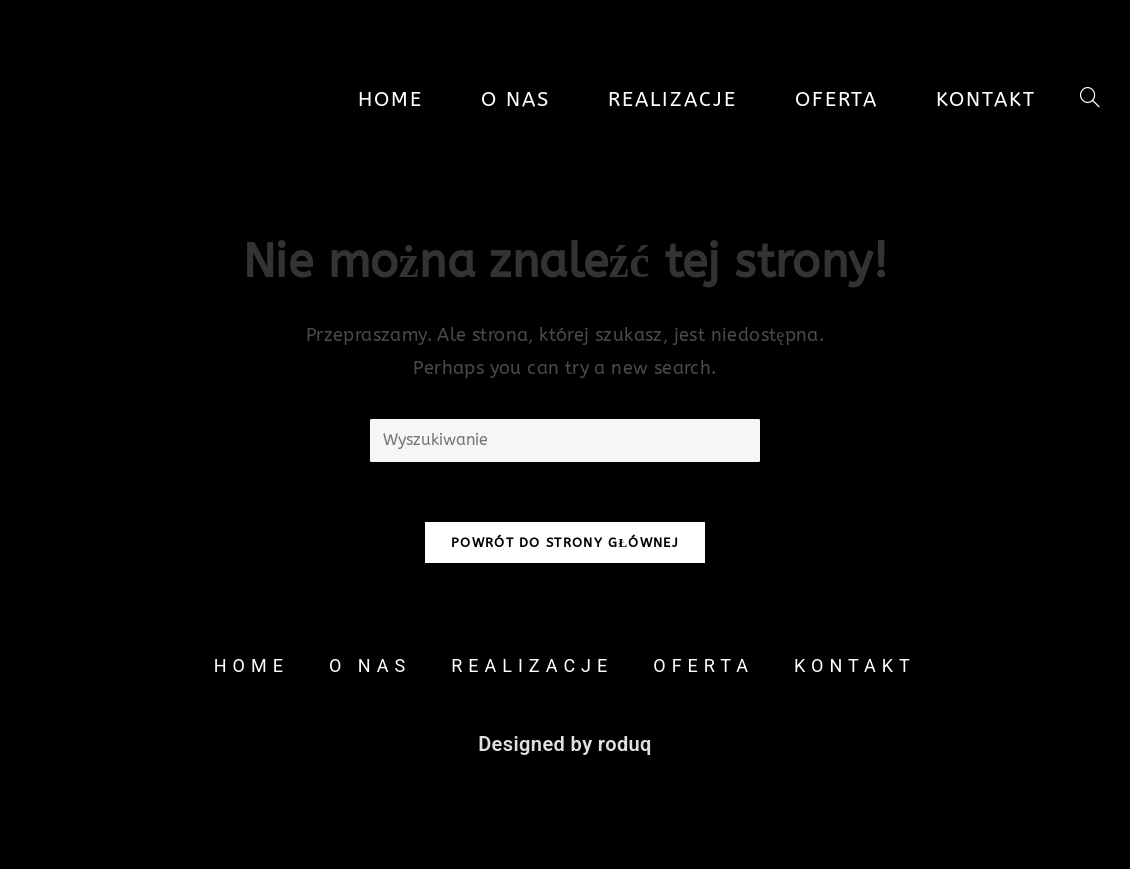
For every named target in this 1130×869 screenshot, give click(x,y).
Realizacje (532, 665)
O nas (370, 665)
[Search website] (1090, 100)
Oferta (703, 665)
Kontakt (855, 665)
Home (251, 665)
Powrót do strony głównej (565, 542)
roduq (625, 744)
